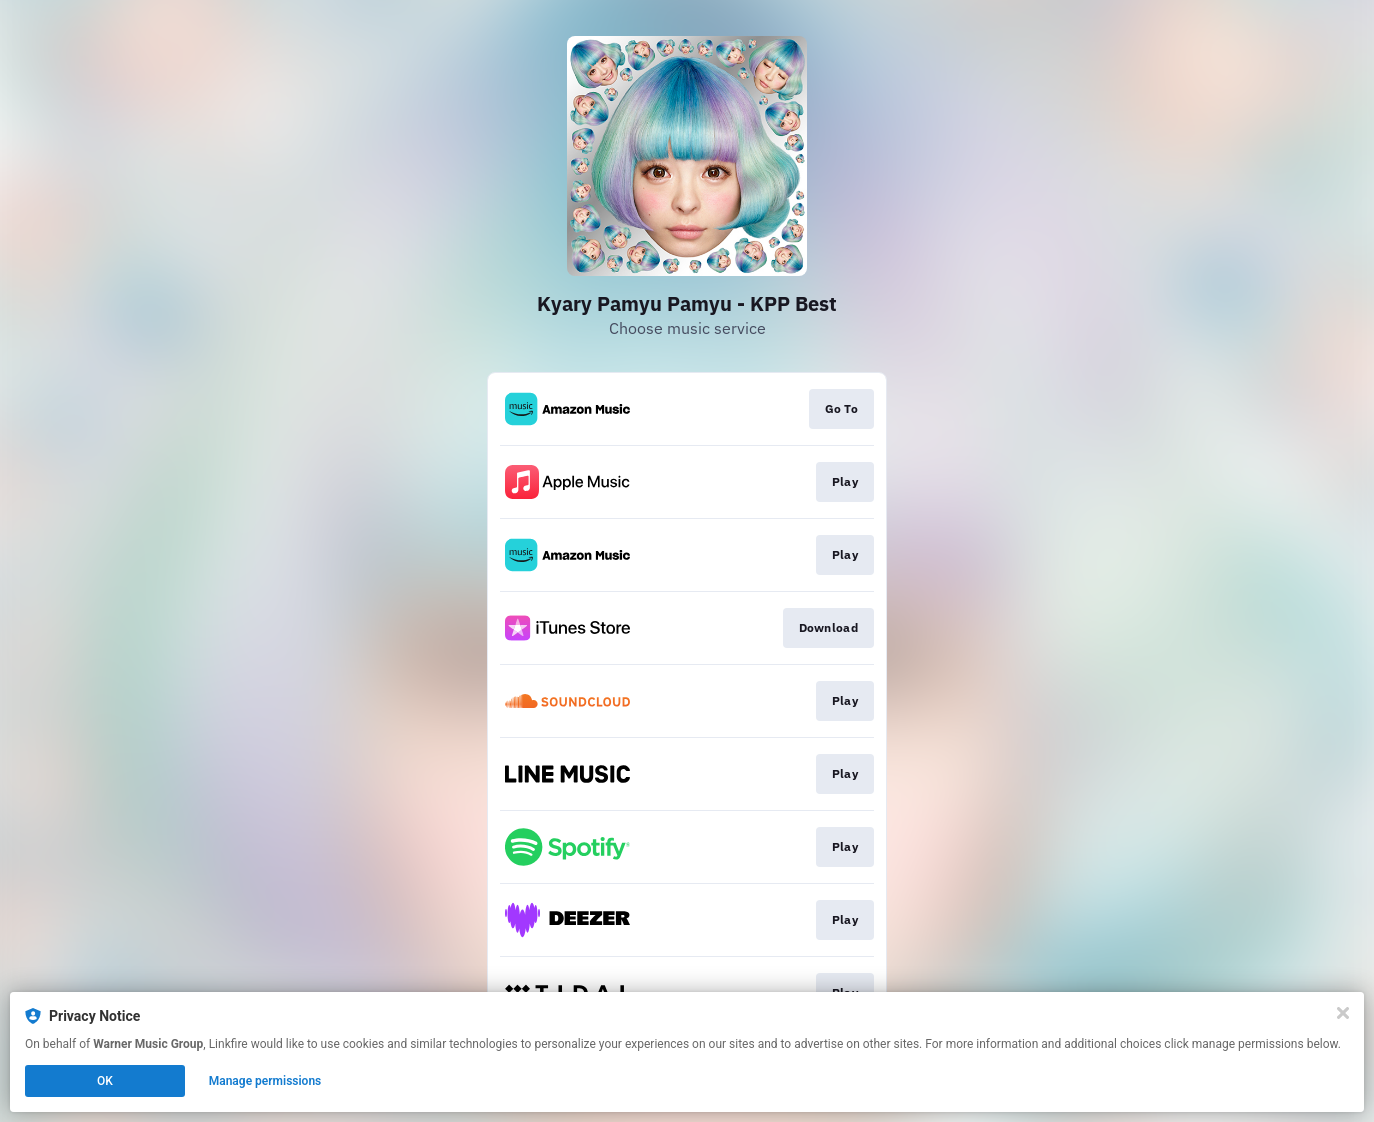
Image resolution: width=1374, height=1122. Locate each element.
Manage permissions (265, 1081)
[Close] (1343, 1013)
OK (105, 1081)
